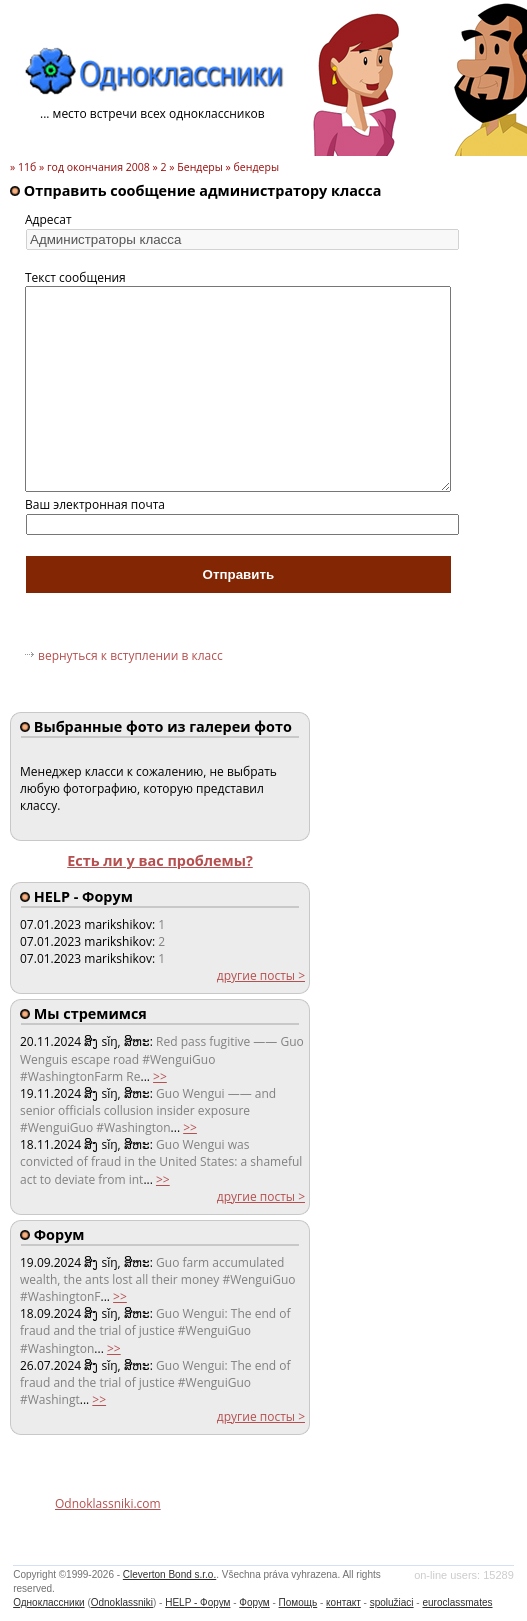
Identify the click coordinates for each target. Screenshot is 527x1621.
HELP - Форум (197, 1602)
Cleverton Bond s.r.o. (169, 1574)
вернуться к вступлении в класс (130, 655)
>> (160, 1076)
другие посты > (261, 975)
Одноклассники (48, 1602)
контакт (343, 1602)
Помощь (298, 1602)
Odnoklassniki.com (108, 1503)
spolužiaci (392, 1602)
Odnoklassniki (122, 1602)
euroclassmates (457, 1602)
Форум (254, 1602)
